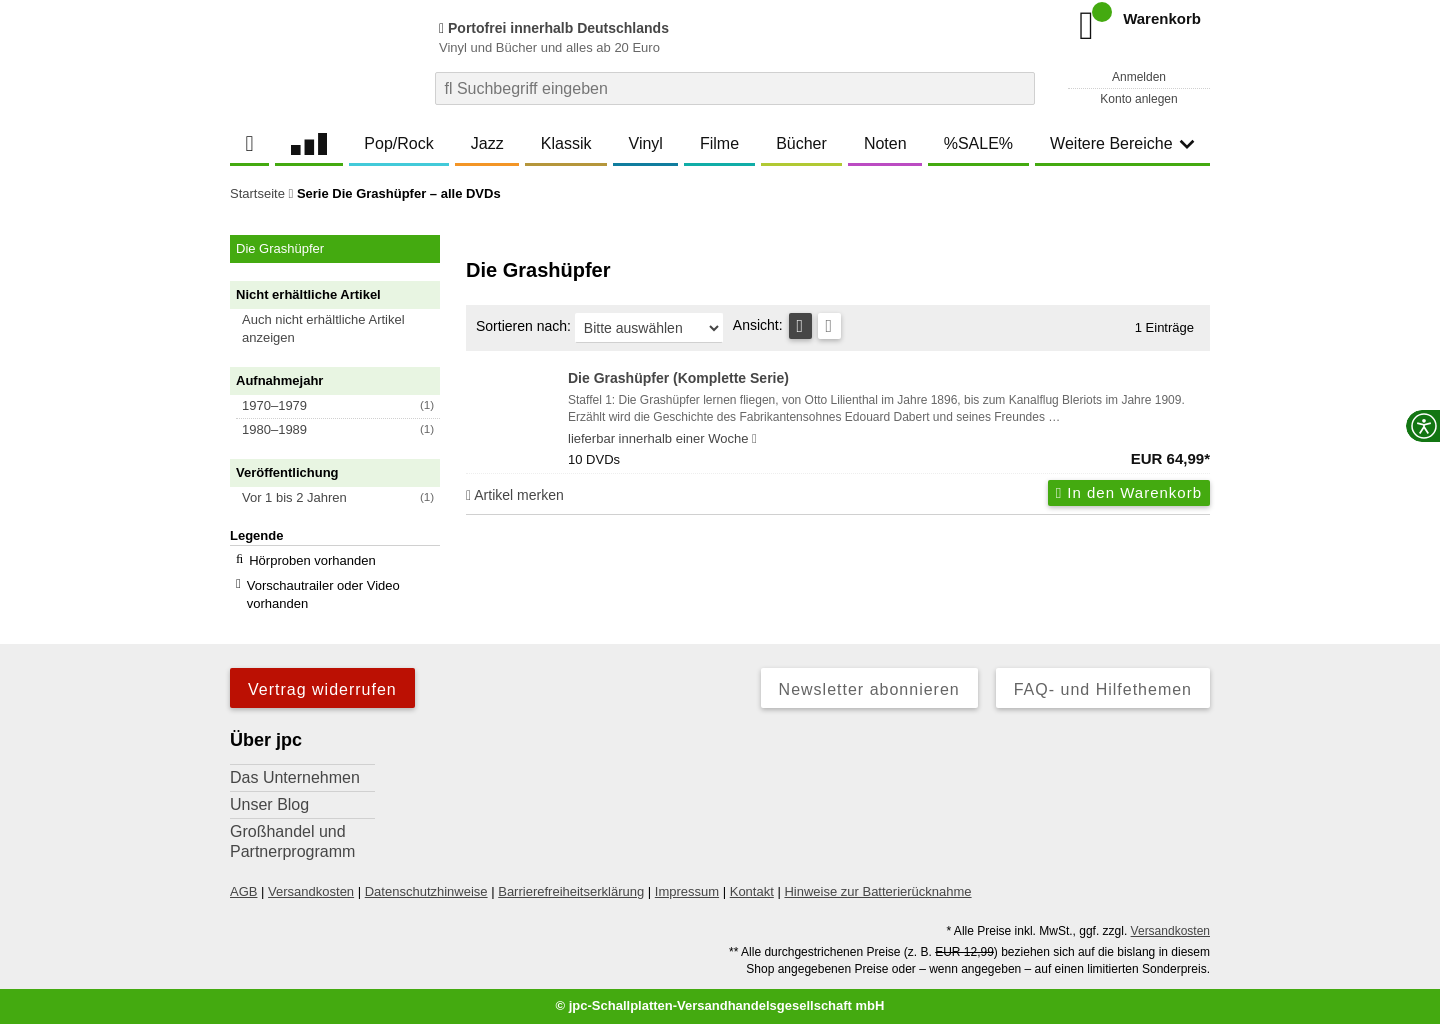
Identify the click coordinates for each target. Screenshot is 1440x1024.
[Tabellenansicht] (800, 326)
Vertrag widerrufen (322, 689)
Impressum (687, 891)
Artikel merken (515, 495)
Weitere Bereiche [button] (1122, 143)
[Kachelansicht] (829, 326)
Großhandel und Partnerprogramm (292, 841)
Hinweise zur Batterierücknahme (877, 891)
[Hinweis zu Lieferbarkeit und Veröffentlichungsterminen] (754, 439)
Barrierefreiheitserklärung (571, 891)
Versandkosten (311, 891)
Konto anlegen (1138, 99)
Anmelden (1139, 77)
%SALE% (978, 143)
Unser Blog (269, 804)
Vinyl (646, 143)
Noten (885, 143)
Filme (719, 143)
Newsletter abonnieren (869, 689)
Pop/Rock (398, 143)
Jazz (487, 143)
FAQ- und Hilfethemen (1103, 689)
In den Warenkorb (1129, 492)
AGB (243, 891)
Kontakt (752, 891)
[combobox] (735, 88)
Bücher (801, 143)
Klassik (566, 143)
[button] (344, 329)
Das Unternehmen (295, 777)
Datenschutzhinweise (426, 891)
